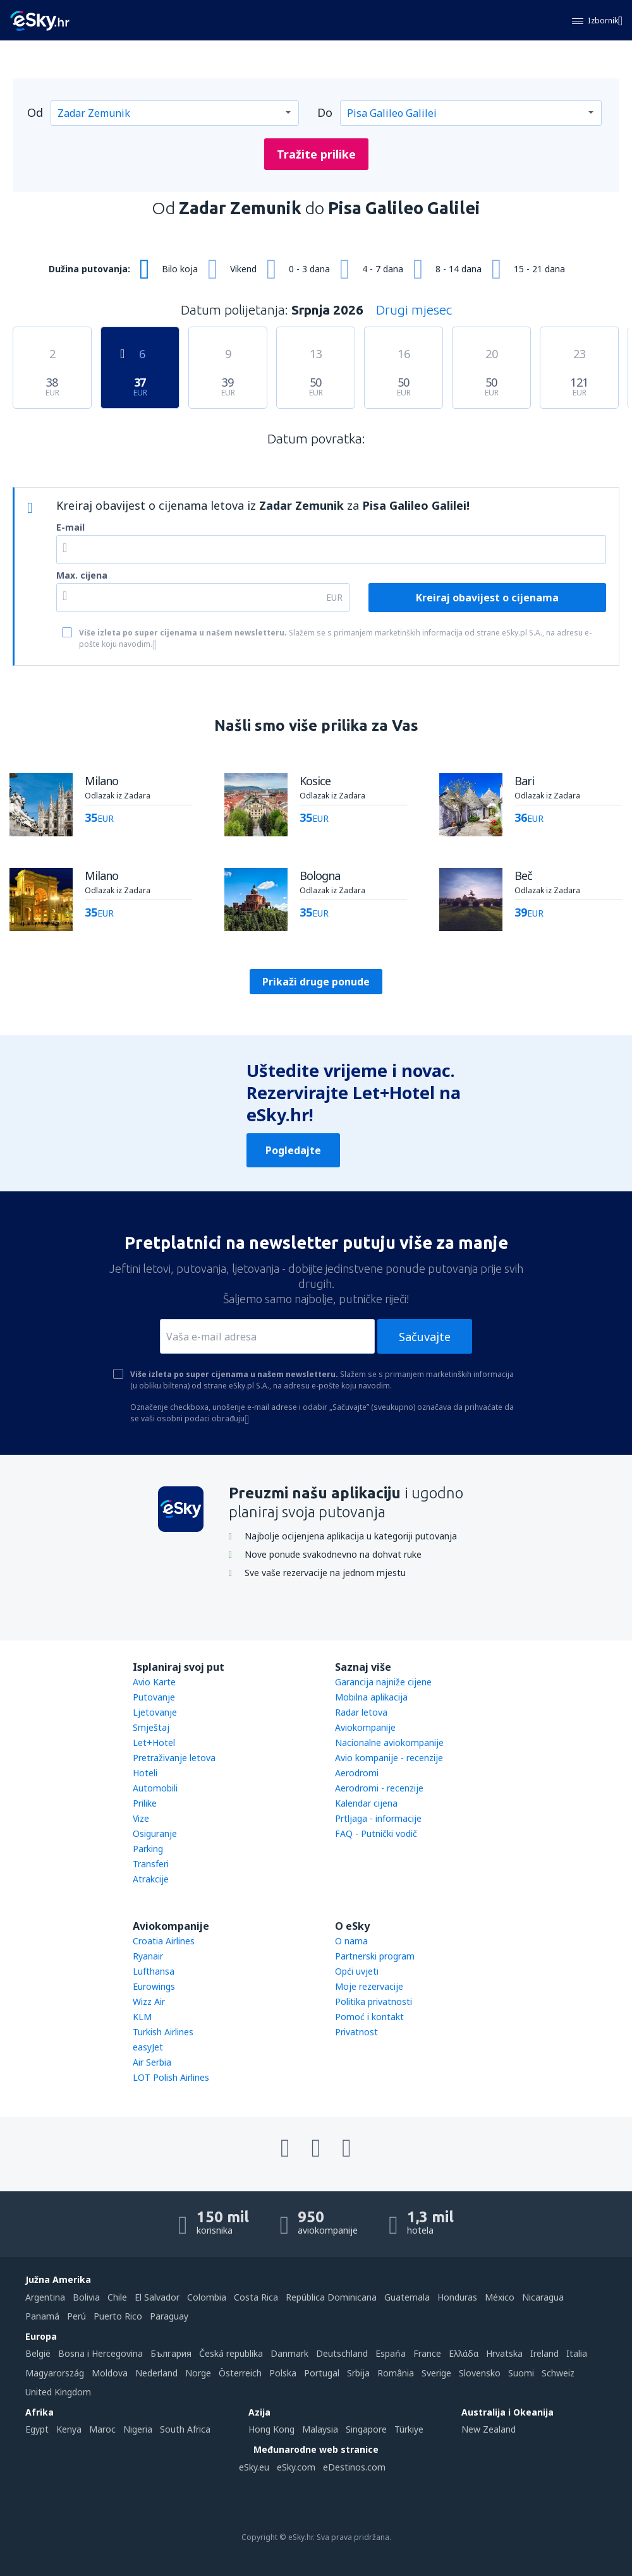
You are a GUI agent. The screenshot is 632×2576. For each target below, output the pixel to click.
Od (35, 112)
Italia (576, 2353)
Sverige (436, 2373)
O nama (351, 1941)
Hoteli (145, 1773)
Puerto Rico (118, 2316)
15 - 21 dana (539, 269)
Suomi (521, 2373)
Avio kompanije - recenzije (389, 1758)
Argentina (45, 2297)
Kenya (69, 2429)
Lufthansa (153, 1971)
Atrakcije (151, 1879)
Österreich (240, 2373)
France (427, 2353)
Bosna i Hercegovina (100, 2353)
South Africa (185, 2429)
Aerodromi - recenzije (379, 1788)
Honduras (457, 2297)
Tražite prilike (316, 154)
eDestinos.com (354, 2467)
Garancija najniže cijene (383, 1682)
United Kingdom (58, 2392)
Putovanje (154, 1697)
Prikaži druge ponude (316, 982)
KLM (142, 2017)
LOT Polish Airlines (171, 2077)
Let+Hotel (154, 1742)
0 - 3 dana (309, 269)
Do (324, 112)
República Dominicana (331, 2297)
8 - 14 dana (458, 269)
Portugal (321, 2373)
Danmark (289, 2353)
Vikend (243, 269)
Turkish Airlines (163, 2032)
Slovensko (480, 2373)
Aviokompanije (365, 1727)
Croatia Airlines (164, 1941)
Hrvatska (504, 2353)
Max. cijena (81, 575)
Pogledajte (293, 1150)
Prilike (145, 1803)
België (38, 2353)
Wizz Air (149, 2001)
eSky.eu (254, 2467)
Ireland (544, 2353)
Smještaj (151, 1727)
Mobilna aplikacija (371, 1697)
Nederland (156, 2373)
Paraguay (169, 2316)
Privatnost (356, 2032)
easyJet (148, 2047)
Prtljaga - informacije (378, 1818)
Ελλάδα (463, 2353)
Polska (282, 2373)
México (499, 2297)
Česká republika (231, 2353)
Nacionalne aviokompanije (389, 1742)
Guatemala (407, 2297)
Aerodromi (357, 1773)
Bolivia (86, 2297)
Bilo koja (180, 269)
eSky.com (296, 2467)
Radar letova (361, 1712)
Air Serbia (152, 2062)
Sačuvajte (425, 1336)
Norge (198, 2373)
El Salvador (157, 2297)
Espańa (390, 2353)
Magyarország (54, 2373)
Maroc (102, 2429)
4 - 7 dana (382, 269)
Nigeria (137, 2429)
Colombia (206, 2297)
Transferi (151, 1864)
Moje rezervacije (369, 1986)
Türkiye (408, 2429)
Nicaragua (543, 2297)
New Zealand (488, 2429)
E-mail (70, 527)
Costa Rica (256, 2297)
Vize (141, 1818)
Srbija (358, 2373)
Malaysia (320, 2429)
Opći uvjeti (357, 1971)
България (170, 2353)
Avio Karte (154, 1682)
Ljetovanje (155, 1712)
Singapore (366, 2429)
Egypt (37, 2429)
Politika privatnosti (373, 2001)
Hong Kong (271, 2429)
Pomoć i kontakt (369, 2017)
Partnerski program (375, 1956)
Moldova (110, 2373)
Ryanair (148, 1956)
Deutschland (342, 2353)
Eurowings (154, 1986)
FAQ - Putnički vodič (376, 1833)
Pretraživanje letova (174, 1758)
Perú (76, 2316)
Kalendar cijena (366, 1803)
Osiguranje (155, 1833)
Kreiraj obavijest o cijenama (487, 598)
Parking (148, 1849)
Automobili (155, 1788)
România (395, 2373)
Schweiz (558, 2373)
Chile (117, 2297)
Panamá (42, 2316)
